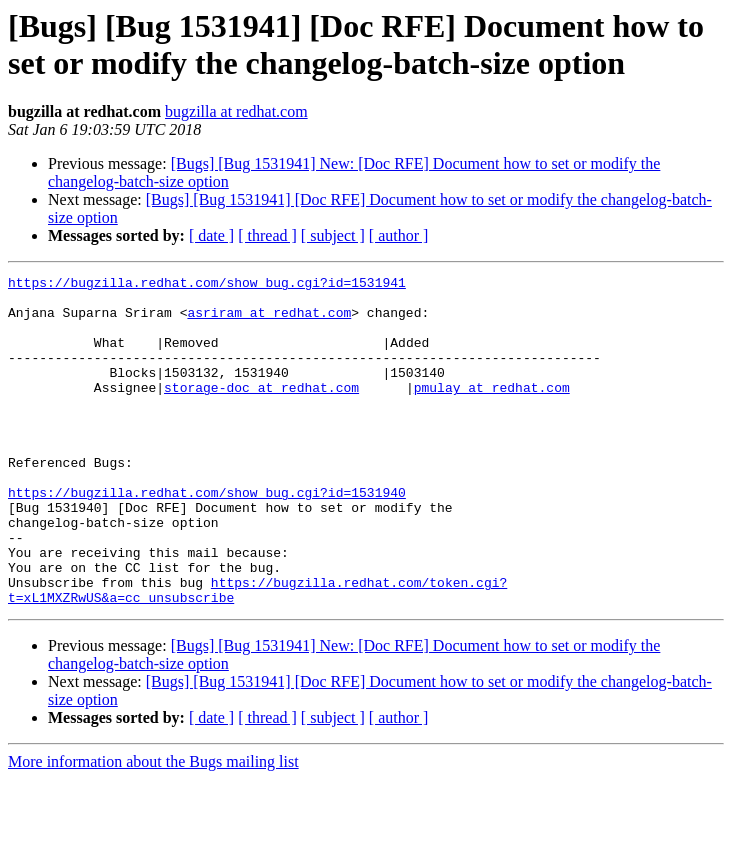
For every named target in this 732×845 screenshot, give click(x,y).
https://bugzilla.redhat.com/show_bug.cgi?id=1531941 (207, 285)
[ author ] (399, 235)
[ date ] (211, 235)
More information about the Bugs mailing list (153, 827)
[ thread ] (267, 235)
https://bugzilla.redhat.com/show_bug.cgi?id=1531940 (207, 537)
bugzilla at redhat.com (236, 111)
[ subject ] (333, 235)
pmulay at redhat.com (492, 411)
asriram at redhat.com (269, 321)
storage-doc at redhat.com (261, 411)
